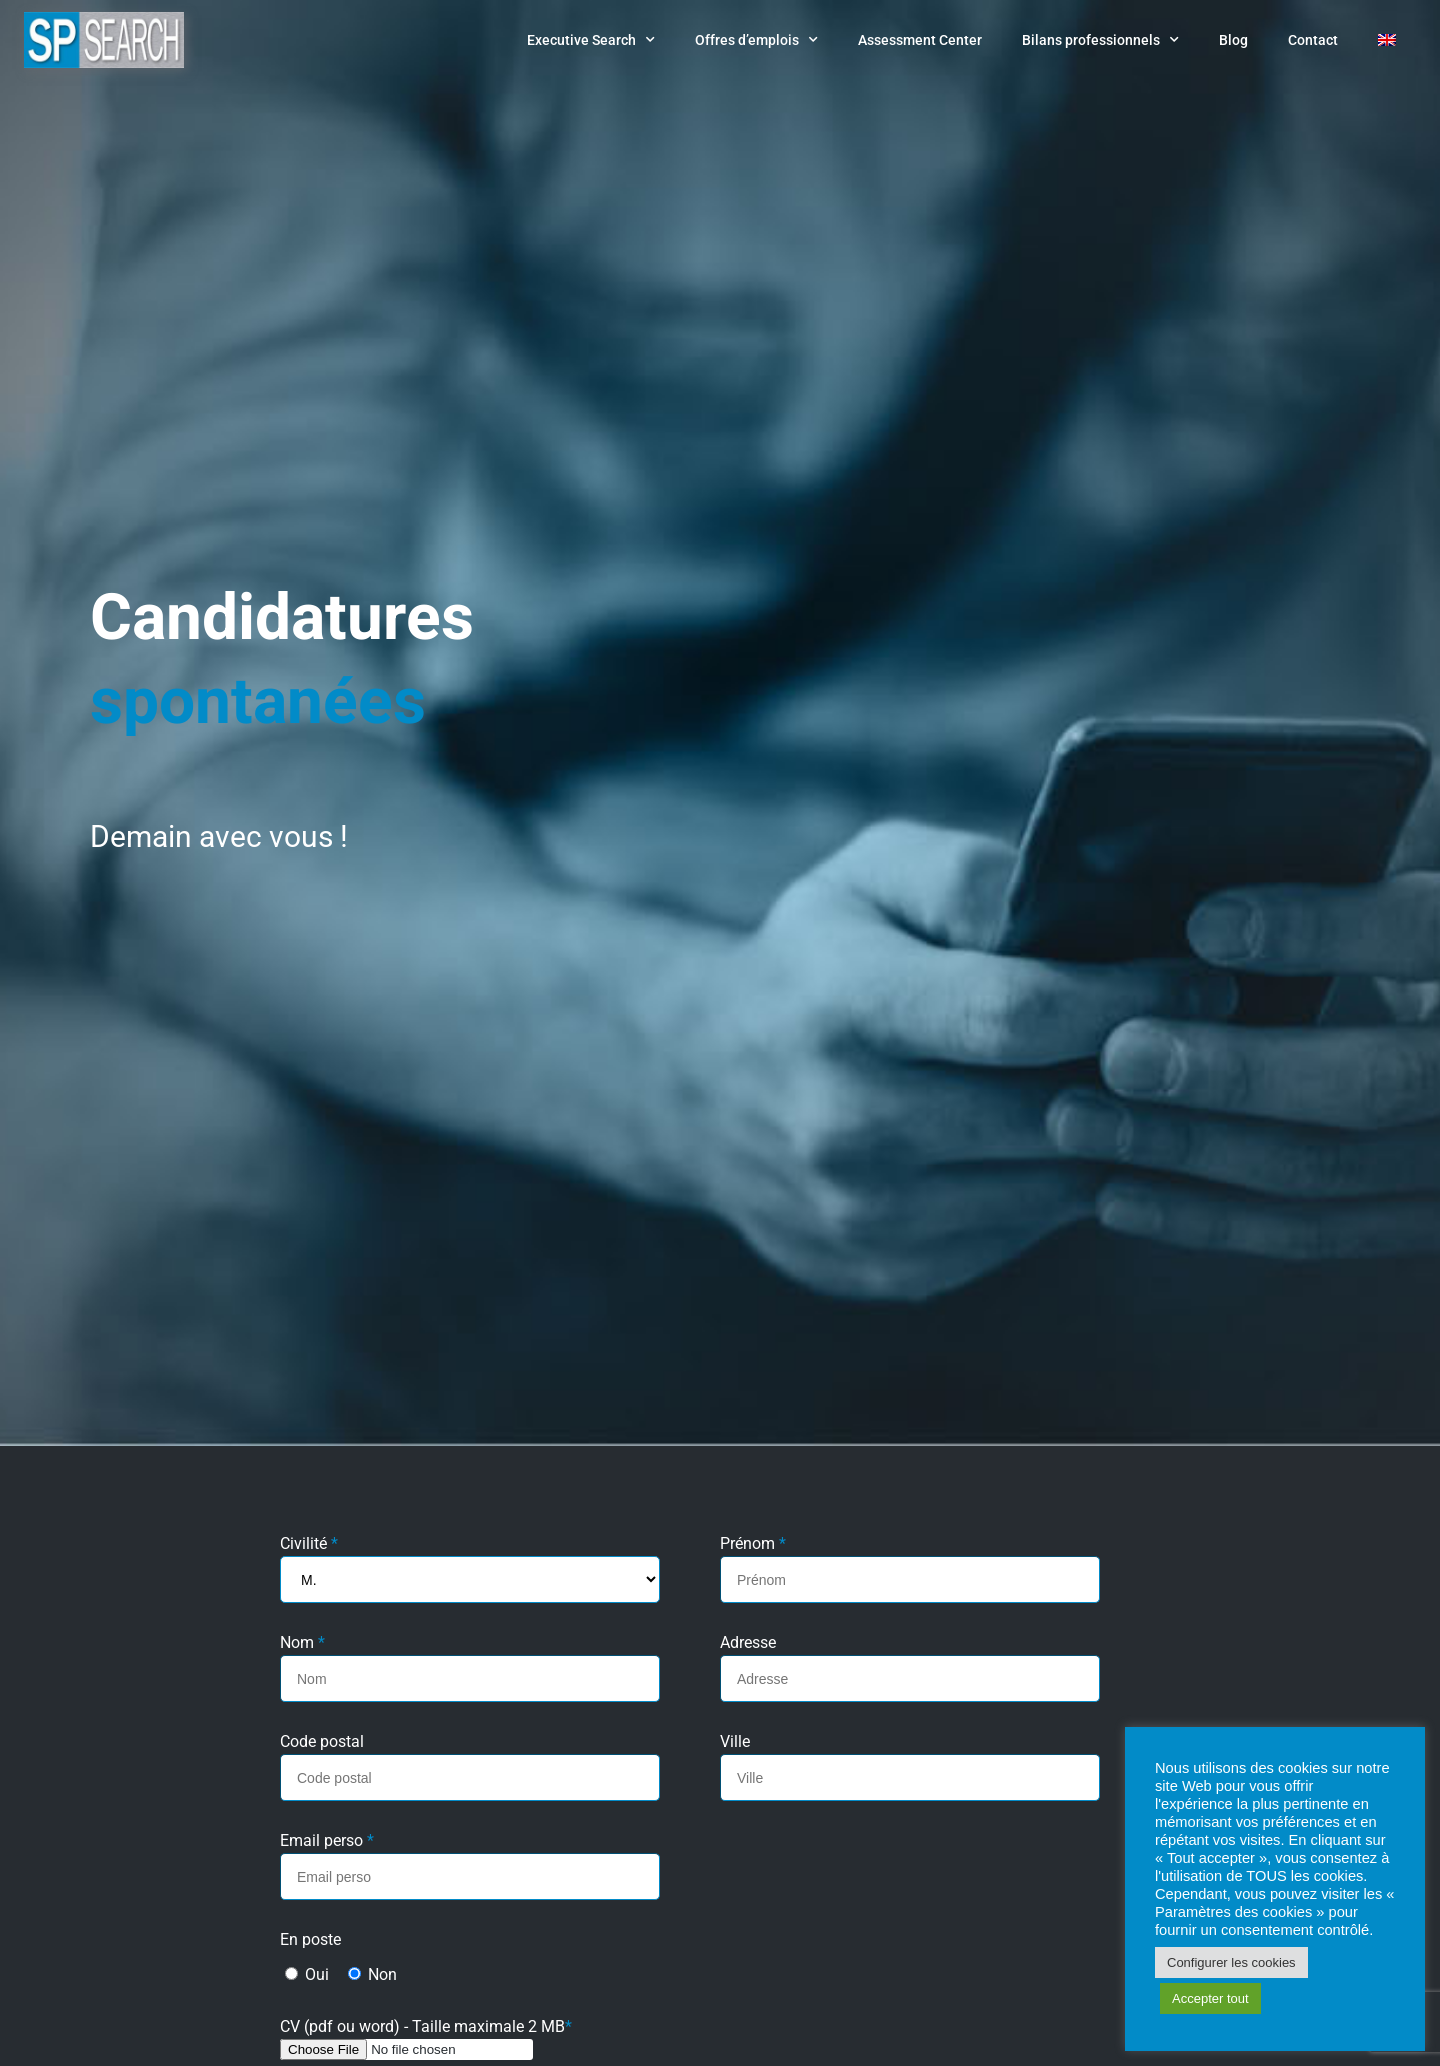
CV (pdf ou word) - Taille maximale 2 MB (426, 2027)
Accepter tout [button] (1210, 1998)
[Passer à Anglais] (1387, 40)
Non (372, 1974)
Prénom (753, 1544)
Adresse (748, 1643)
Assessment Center (920, 40)
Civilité (309, 1544)
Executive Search (591, 40)
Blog (1233, 40)
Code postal (322, 1742)
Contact (1313, 40)
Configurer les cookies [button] (1231, 1962)
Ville (735, 1742)
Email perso (327, 1841)
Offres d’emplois (756, 40)
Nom (302, 1643)
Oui (307, 1974)
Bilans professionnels (1100, 40)
